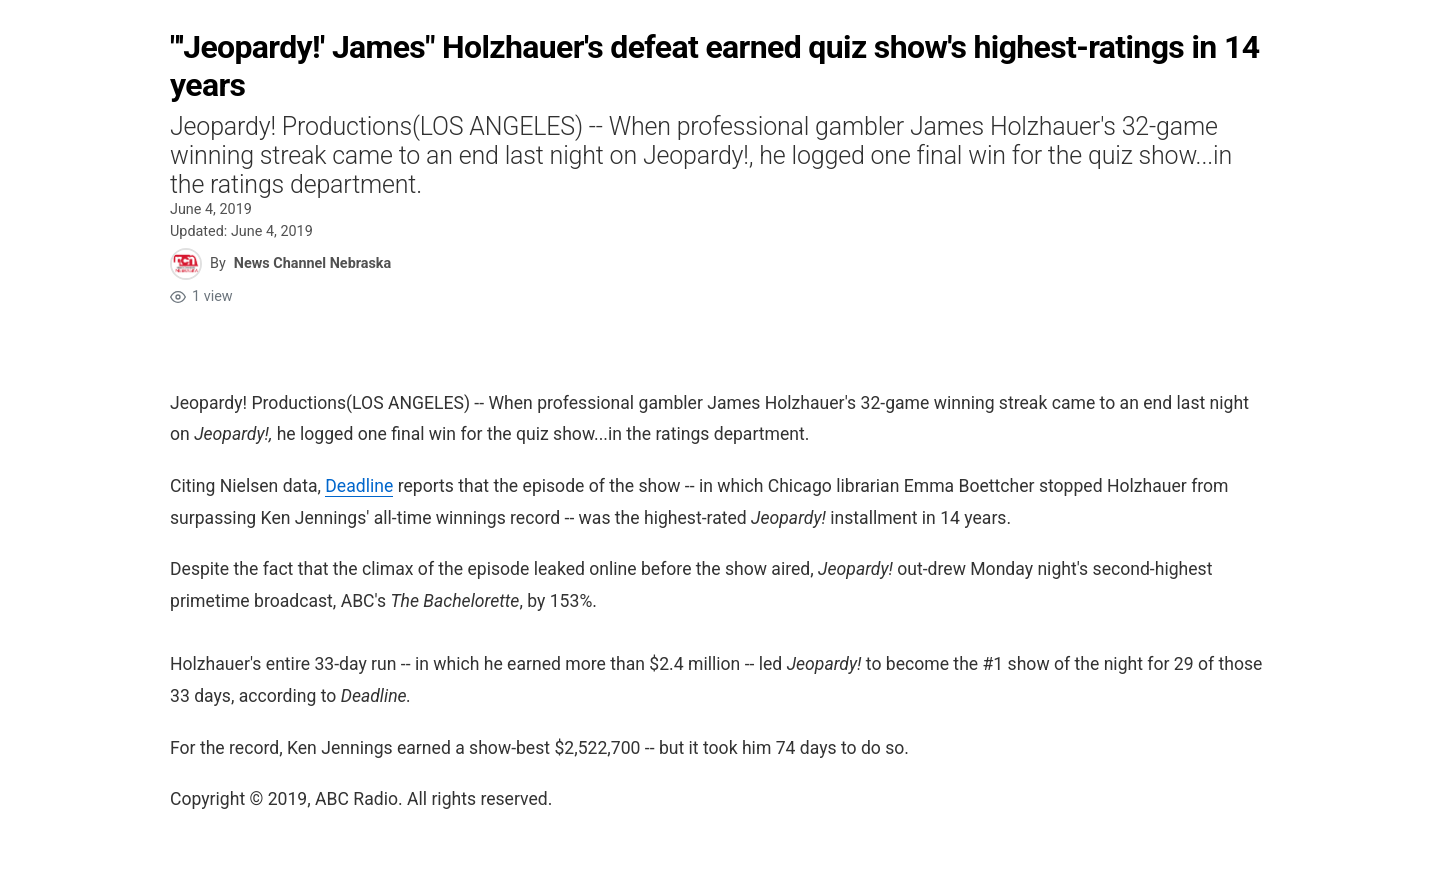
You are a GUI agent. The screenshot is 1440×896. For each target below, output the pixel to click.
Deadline (359, 486)
